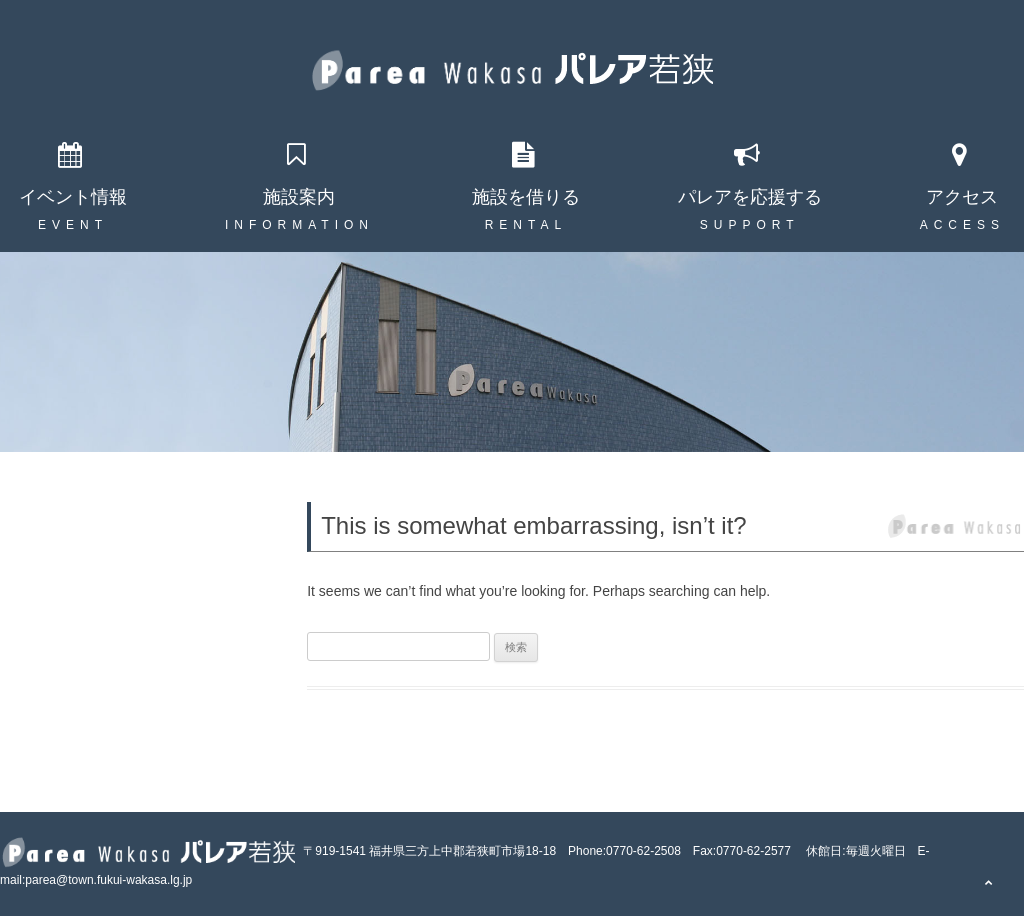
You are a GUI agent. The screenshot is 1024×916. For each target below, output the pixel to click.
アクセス (962, 197)
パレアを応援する (750, 197)
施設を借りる (526, 197)
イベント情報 (73, 197)
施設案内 (299, 197)
